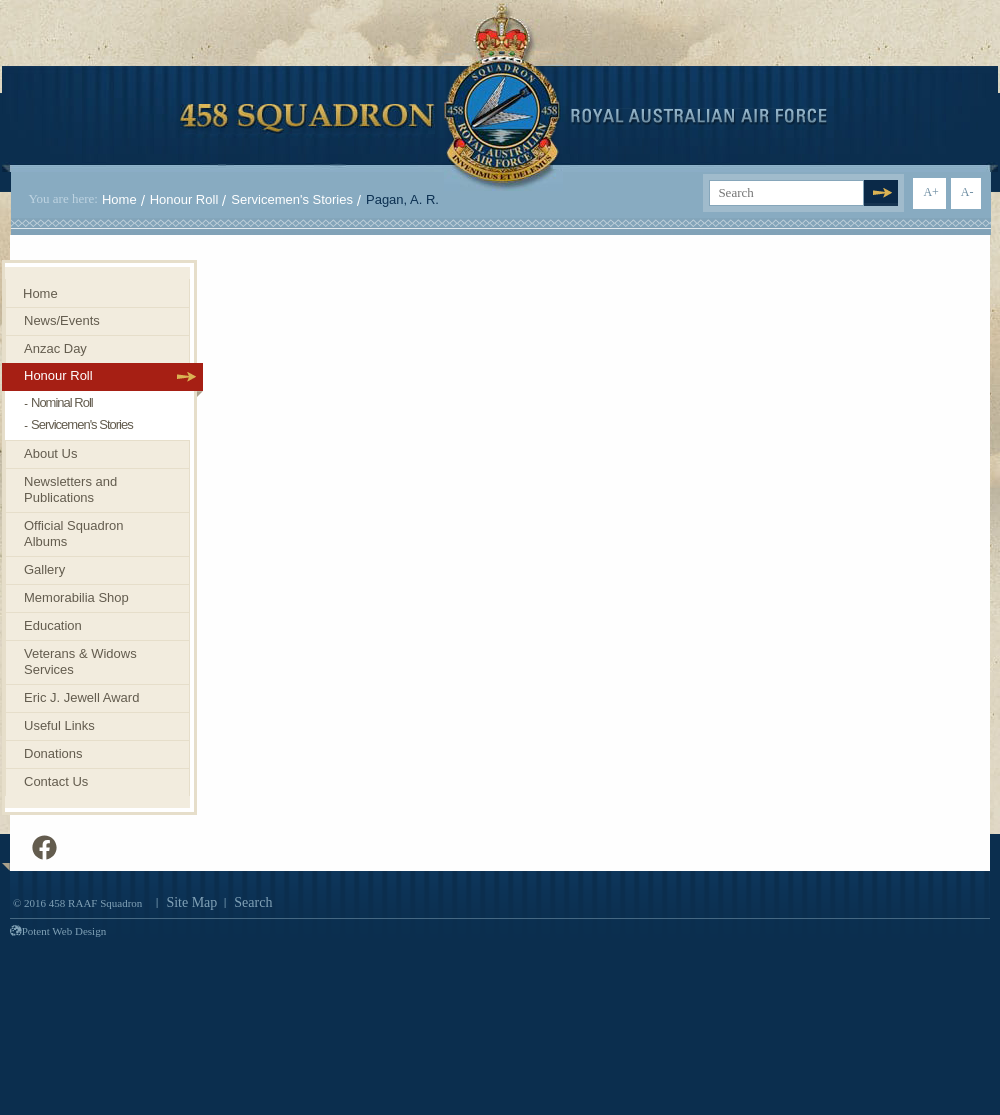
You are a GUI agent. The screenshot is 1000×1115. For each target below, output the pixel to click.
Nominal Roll (62, 402)
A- (967, 192)
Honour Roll (184, 199)
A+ (930, 192)
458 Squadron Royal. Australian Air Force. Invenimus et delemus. (503, 97)
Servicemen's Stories (292, 199)
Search (253, 902)
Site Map (191, 902)
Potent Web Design (58, 931)
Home (119, 199)
